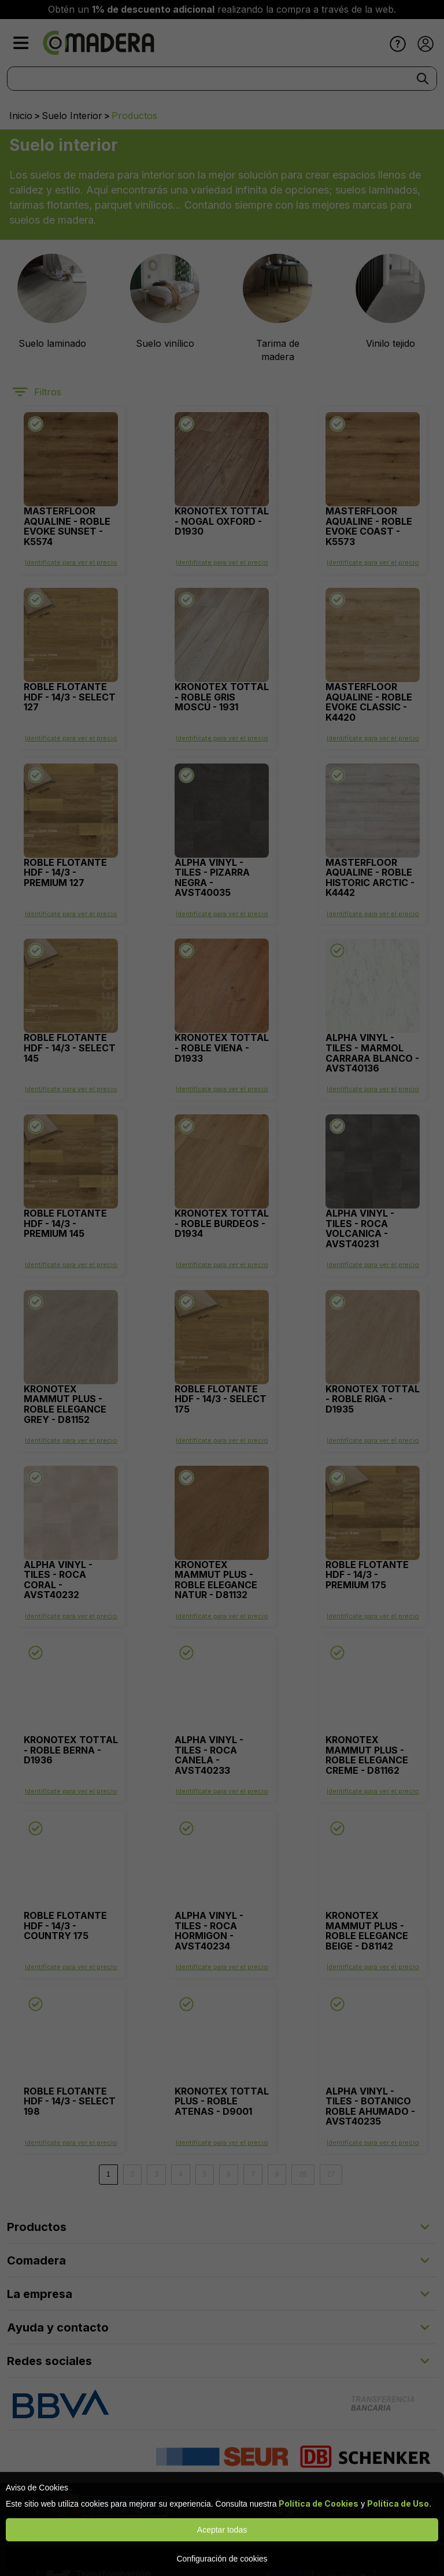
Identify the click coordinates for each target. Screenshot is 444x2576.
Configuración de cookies (221, 2558)
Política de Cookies (318, 2503)
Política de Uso (398, 2503)
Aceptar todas (222, 2529)
